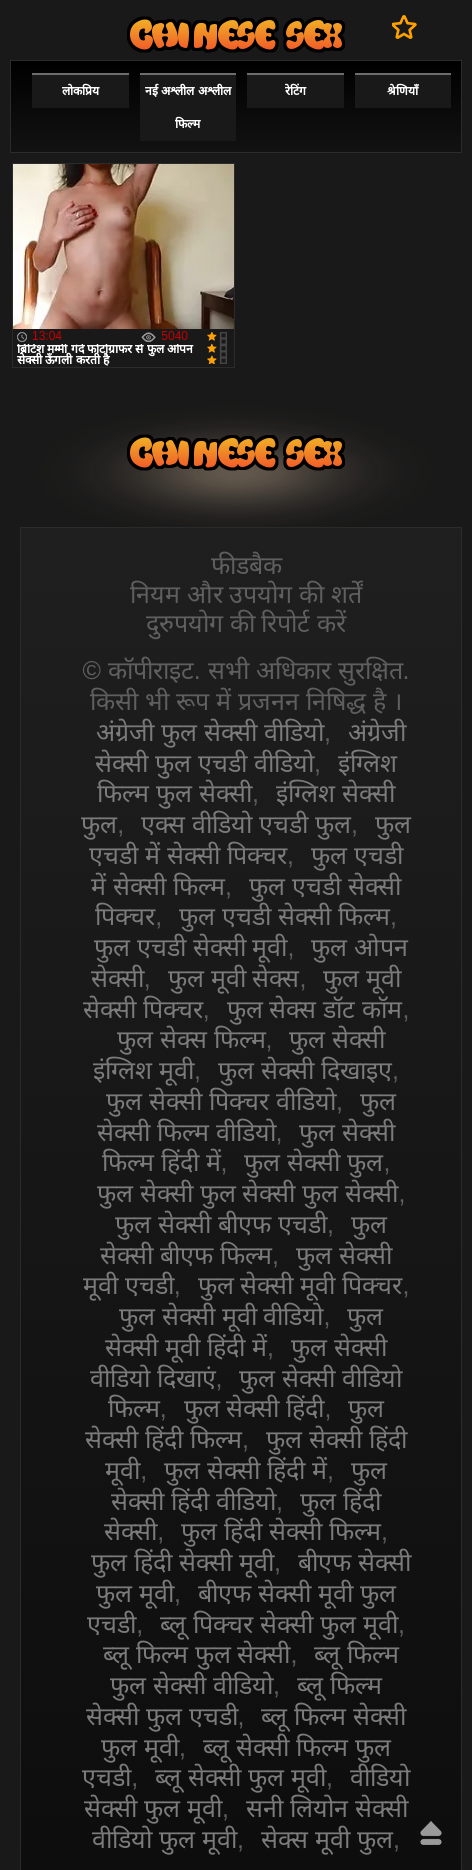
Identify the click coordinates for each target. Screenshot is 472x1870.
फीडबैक (246, 565)
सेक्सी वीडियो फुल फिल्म (236, 34)
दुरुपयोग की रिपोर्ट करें (246, 623)
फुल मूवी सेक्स (234, 978)
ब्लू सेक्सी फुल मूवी (240, 1777)
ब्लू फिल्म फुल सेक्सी (197, 1654)
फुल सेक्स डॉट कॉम (315, 1009)
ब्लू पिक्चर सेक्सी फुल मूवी (279, 1624)
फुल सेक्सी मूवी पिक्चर (300, 1285)
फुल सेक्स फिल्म (191, 1039)
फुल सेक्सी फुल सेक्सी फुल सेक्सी (248, 1193)
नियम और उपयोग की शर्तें (246, 594)
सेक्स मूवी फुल (327, 1839)
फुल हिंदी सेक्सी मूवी (182, 1562)
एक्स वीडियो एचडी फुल (246, 824)
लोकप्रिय (80, 91)
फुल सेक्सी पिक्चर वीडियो (221, 1101)
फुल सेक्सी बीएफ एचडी (221, 1224)
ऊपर (431, 1833)
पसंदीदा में (404, 27)
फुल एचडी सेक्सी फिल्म (284, 916)
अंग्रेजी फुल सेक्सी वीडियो (210, 732)
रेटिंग (295, 91)
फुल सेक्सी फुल (313, 1162)
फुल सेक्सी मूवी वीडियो (221, 1316)
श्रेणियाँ (402, 91)
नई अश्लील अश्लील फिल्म (188, 107)
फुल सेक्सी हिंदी (254, 1408)
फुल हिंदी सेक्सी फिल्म (281, 1531)
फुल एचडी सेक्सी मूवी (191, 947)
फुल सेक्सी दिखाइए (305, 1070)
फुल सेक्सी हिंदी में (245, 1470)
